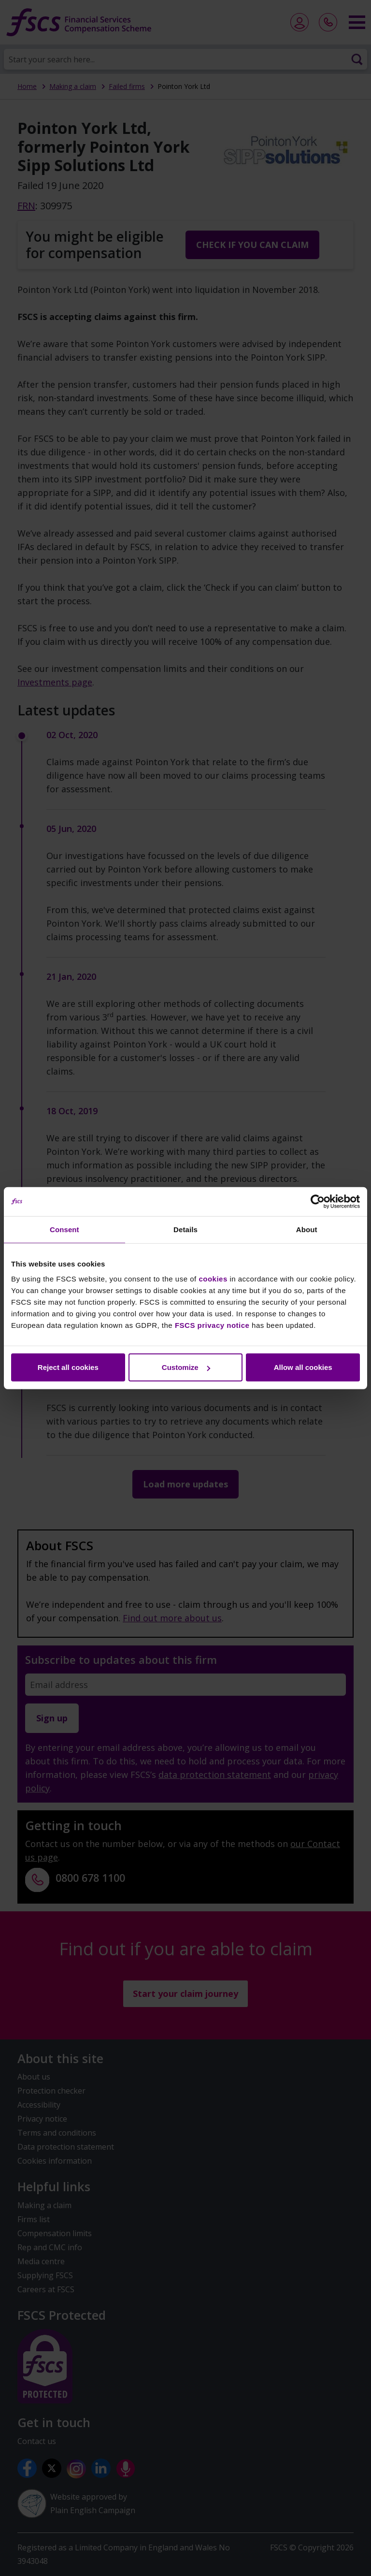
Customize (186, 1367)
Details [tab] (185, 1229)
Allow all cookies (303, 1367)
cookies (213, 1279)
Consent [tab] (64, 1229)
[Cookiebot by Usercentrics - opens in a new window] (317, 1201)
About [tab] (306, 1229)
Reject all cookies (68, 1367)
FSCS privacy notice (212, 1325)
